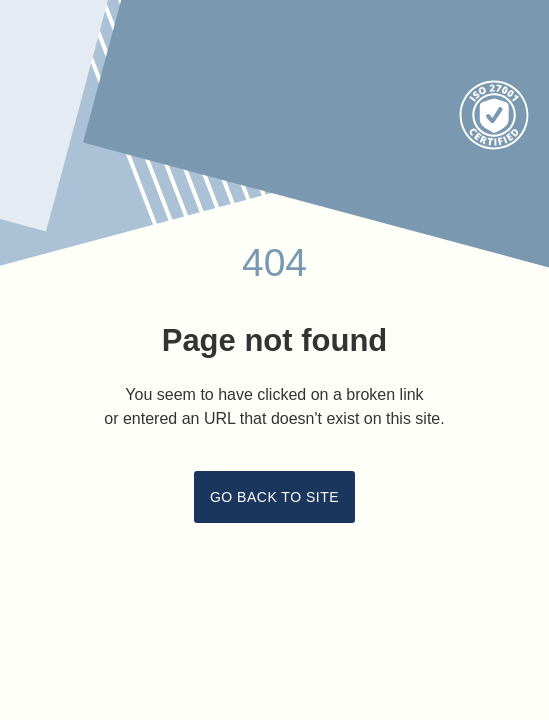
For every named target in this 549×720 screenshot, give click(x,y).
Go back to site (274, 497)
